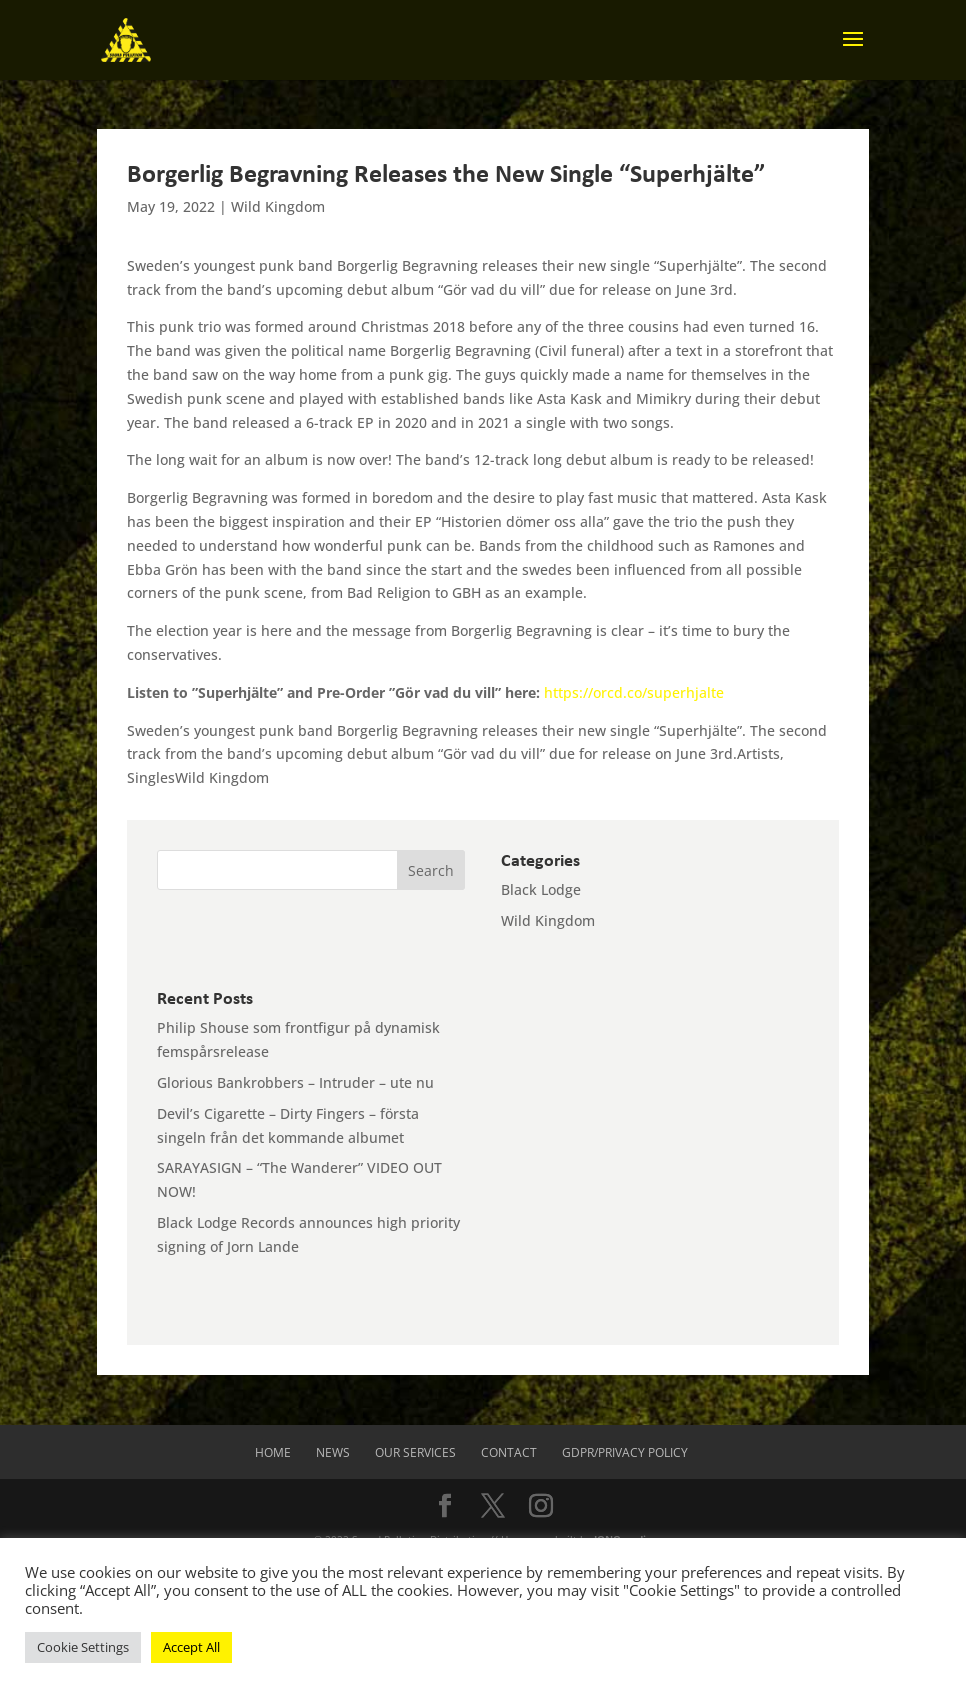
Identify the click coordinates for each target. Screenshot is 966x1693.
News (333, 1452)
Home (273, 1452)
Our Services (415, 1452)
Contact (509, 1452)
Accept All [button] (191, 1647)
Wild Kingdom (278, 206)
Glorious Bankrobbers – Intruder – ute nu (295, 1082)
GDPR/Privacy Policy (625, 1452)
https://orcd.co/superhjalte (634, 692)
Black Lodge (541, 889)
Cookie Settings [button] (83, 1647)
